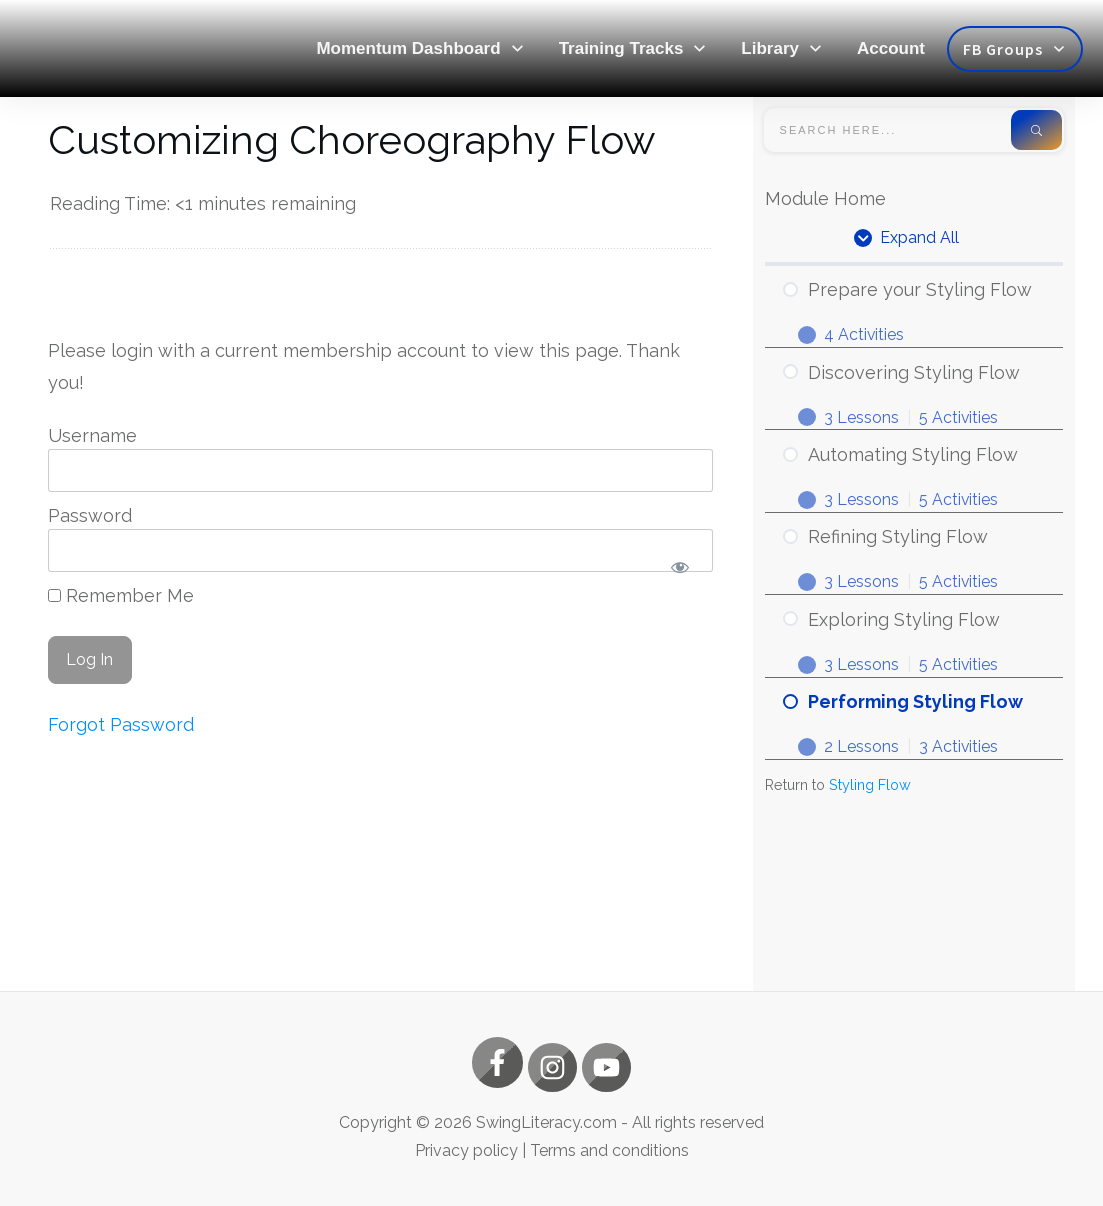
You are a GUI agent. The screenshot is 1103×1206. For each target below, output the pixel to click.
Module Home (825, 198)
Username (92, 435)
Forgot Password (121, 724)
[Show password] (680, 566)
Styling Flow (870, 788)
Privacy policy (466, 1150)
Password (90, 515)
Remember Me (121, 595)
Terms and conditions (609, 1150)
